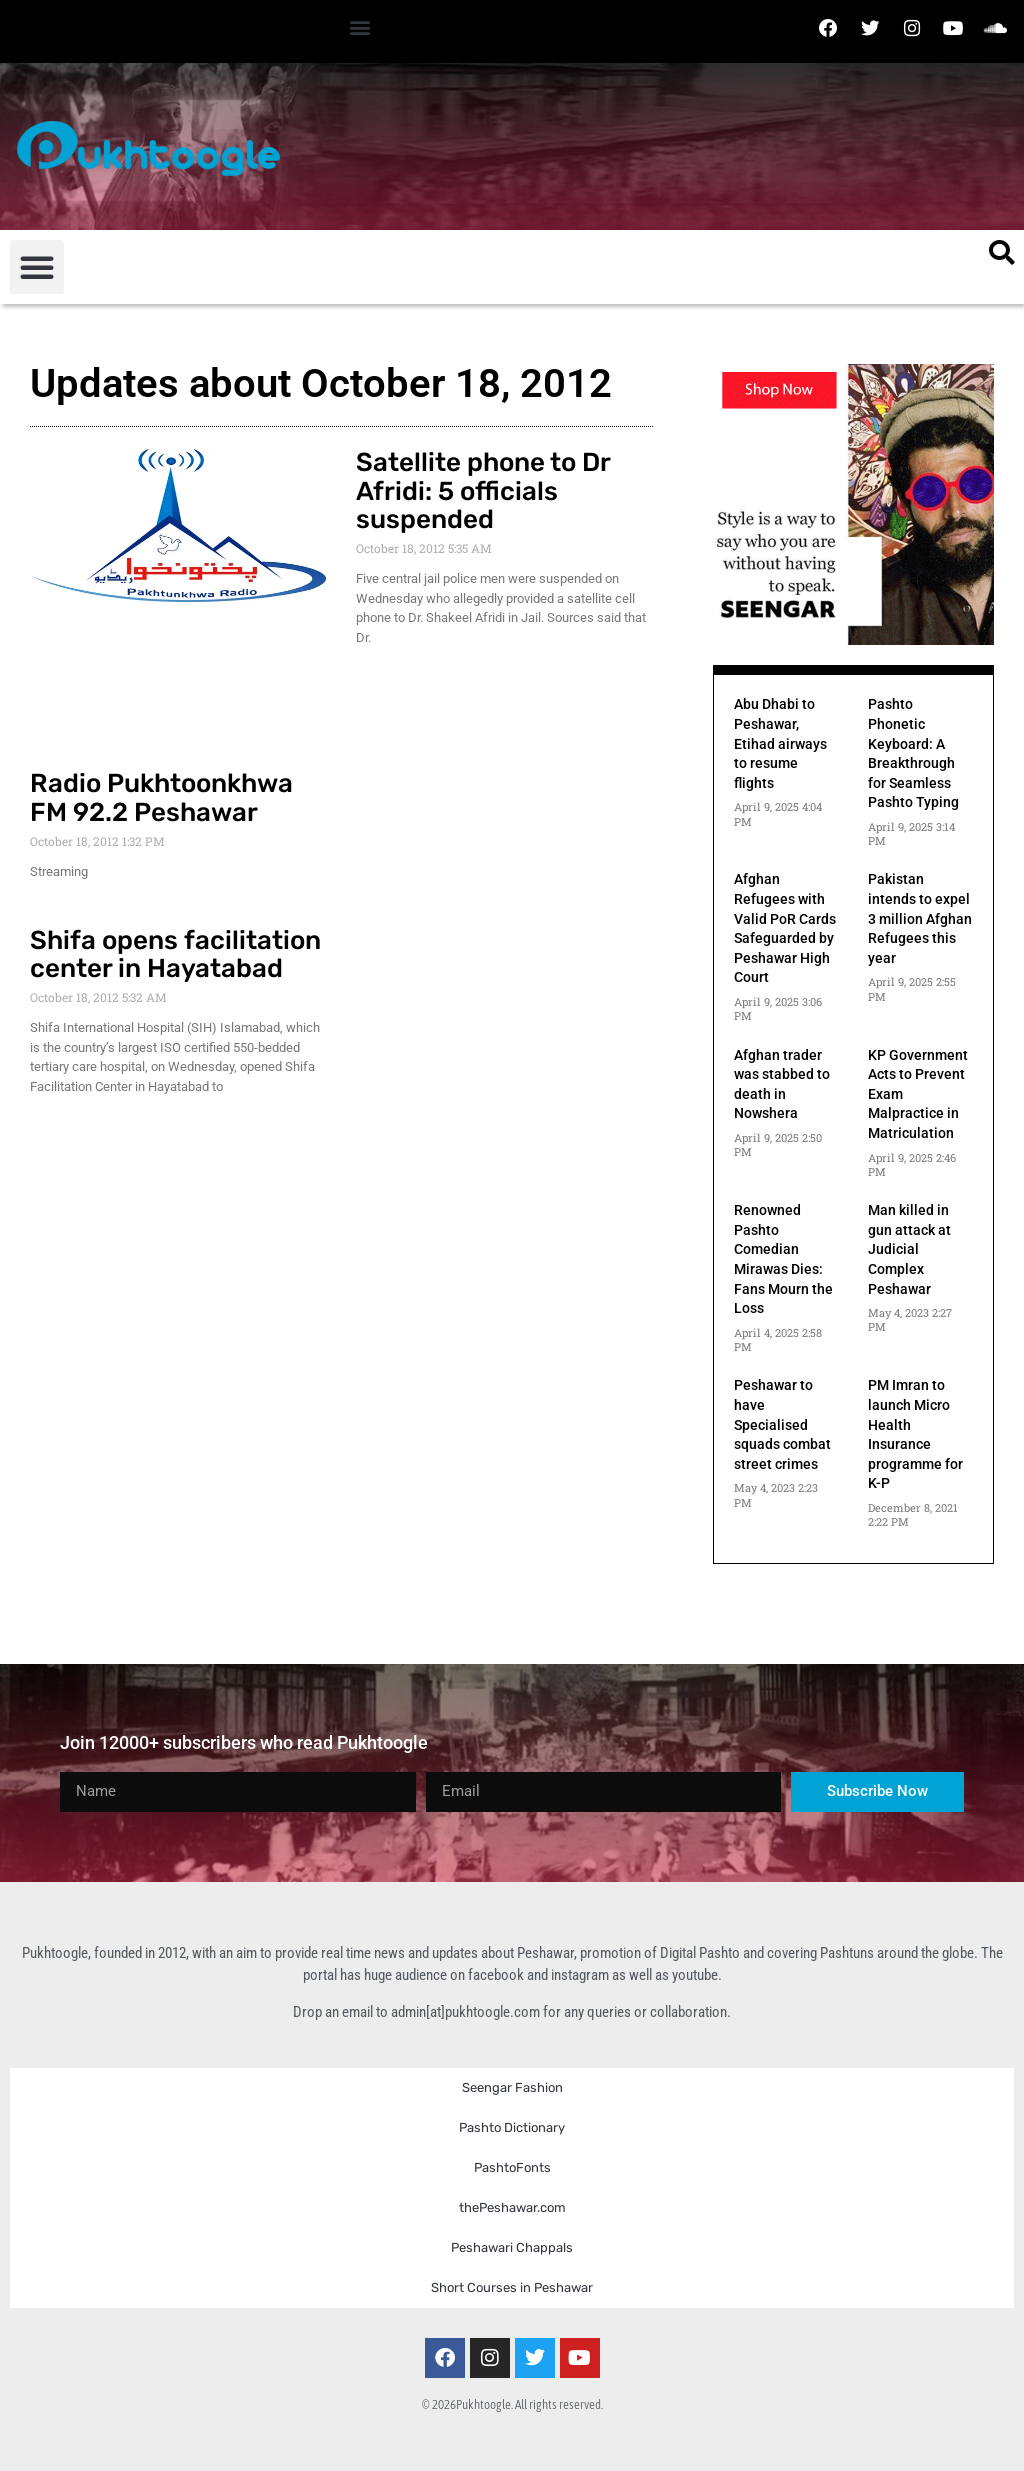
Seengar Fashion (512, 2087)
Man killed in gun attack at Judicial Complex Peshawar (909, 1249)
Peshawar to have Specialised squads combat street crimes (782, 1424)
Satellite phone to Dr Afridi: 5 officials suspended (483, 491)
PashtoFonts (512, 2167)
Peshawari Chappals (512, 2247)
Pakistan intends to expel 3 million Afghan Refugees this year (920, 918)
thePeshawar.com (512, 2207)
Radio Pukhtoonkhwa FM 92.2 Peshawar (161, 798)
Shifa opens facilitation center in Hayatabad (175, 955)
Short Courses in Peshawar (512, 2287)
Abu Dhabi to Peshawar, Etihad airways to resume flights (780, 743)
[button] (360, 26)
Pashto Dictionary (512, 2127)
